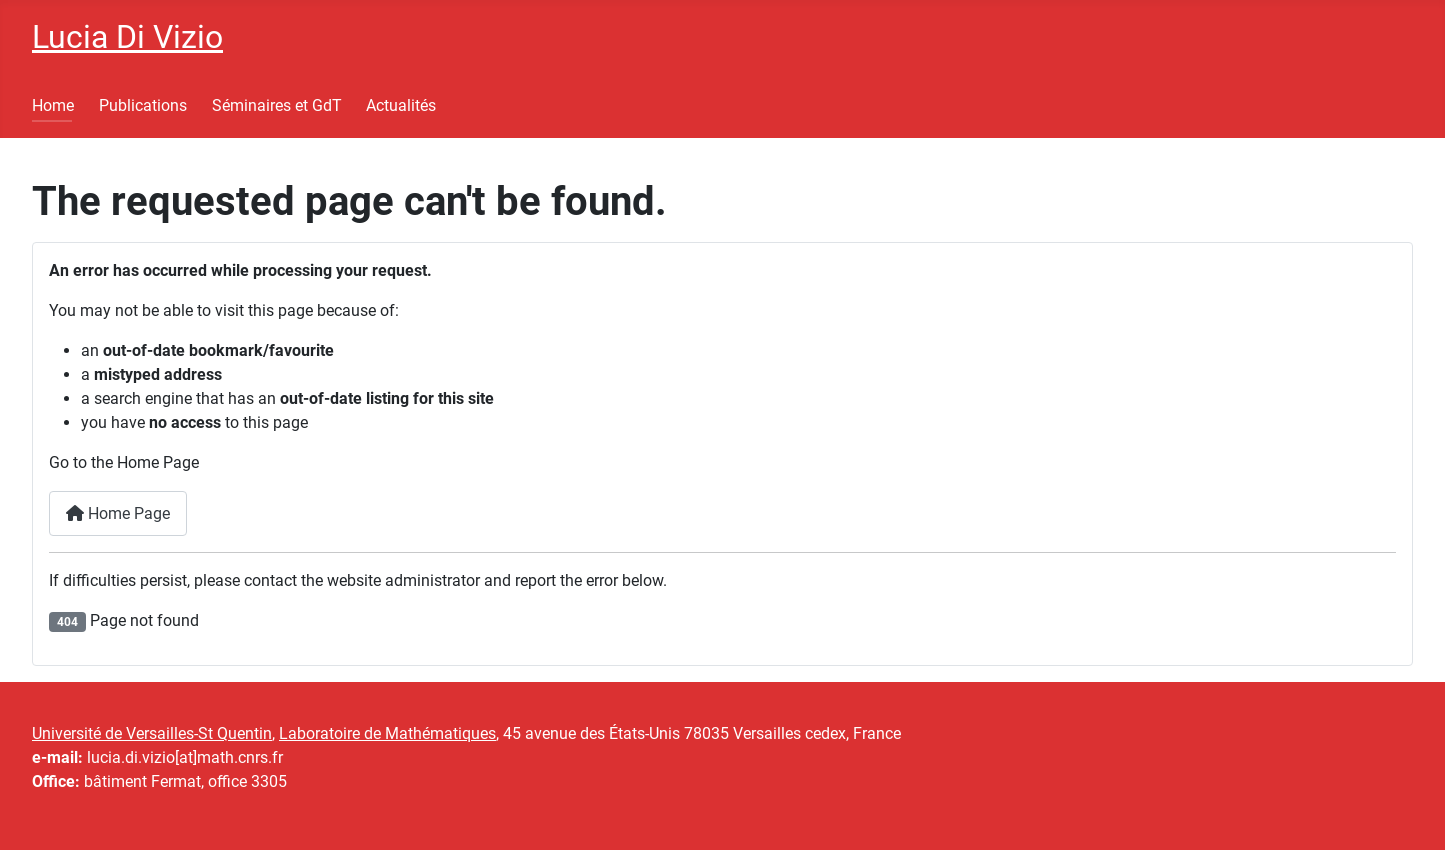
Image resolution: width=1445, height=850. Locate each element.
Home (53, 105)
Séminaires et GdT (277, 105)
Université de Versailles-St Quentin (152, 733)
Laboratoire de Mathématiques (387, 733)
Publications (143, 105)
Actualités (401, 105)
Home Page (118, 513)
